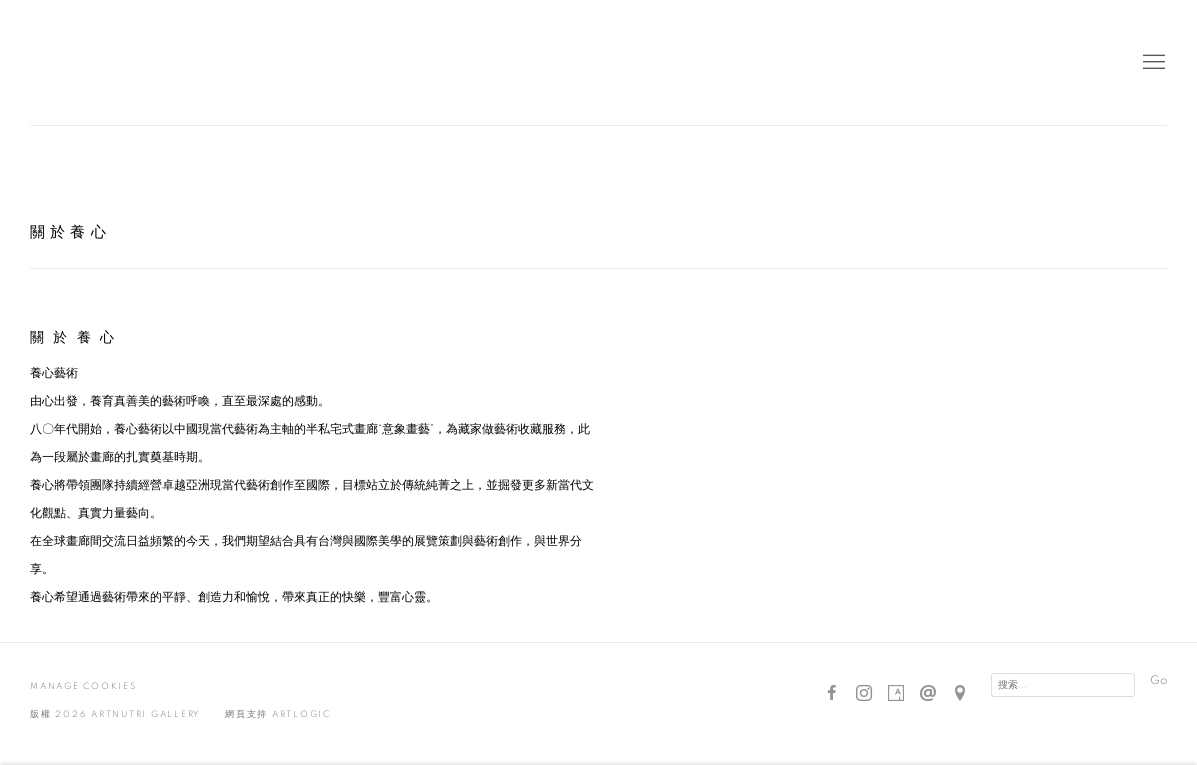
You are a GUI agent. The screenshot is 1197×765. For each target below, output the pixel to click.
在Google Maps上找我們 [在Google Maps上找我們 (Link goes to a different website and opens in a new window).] (960, 694)
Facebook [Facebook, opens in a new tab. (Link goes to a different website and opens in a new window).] (832, 694)
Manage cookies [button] (83, 686)
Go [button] (1158, 680)
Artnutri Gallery (80, 62)
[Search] (1063, 685)
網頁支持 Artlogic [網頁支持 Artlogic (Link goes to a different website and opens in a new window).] (278, 714)
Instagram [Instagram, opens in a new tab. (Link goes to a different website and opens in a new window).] (864, 694)
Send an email (928, 694)
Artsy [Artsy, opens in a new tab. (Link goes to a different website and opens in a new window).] (896, 694)
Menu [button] (1152, 63)
